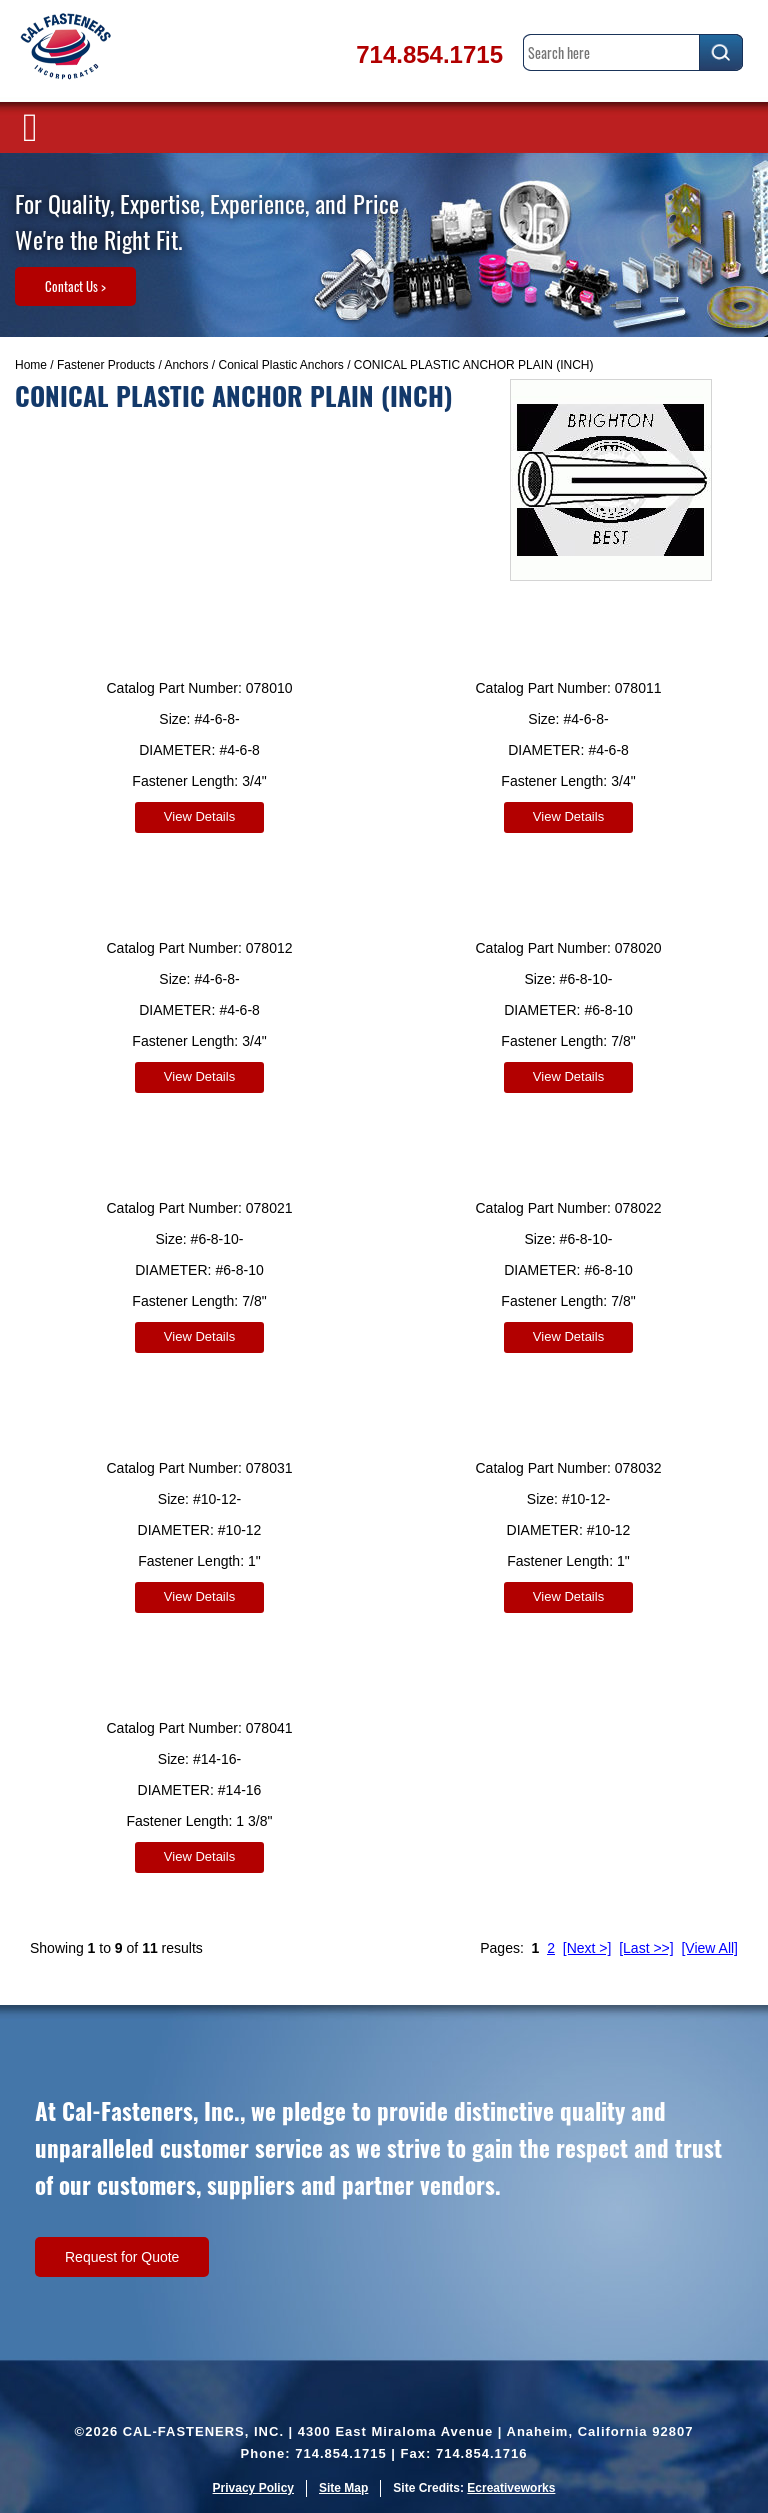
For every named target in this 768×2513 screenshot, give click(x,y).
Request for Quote (122, 2257)
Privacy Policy (253, 2488)
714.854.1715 (429, 54)
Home (31, 365)
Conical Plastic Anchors (280, 365)
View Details (199, 816)
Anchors (186, 365)
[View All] (709, 1948)
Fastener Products (106, 365)
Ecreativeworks (511, 2488)
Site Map (343, 2488)
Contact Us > (75, 286)
